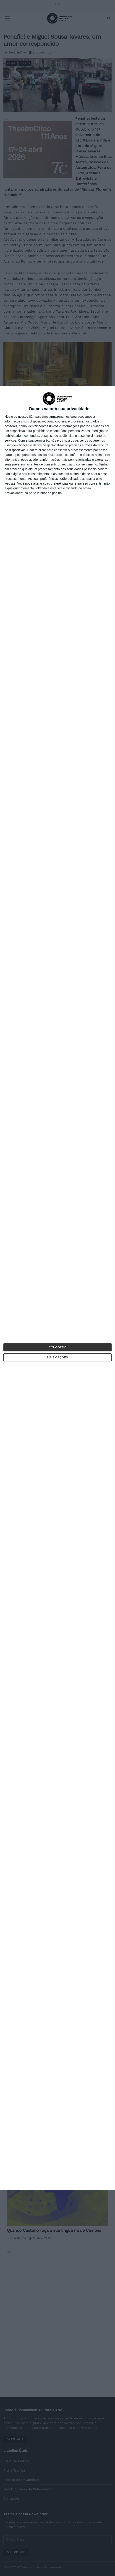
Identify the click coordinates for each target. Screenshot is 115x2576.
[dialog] (57, 1287)
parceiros (42, 416)
